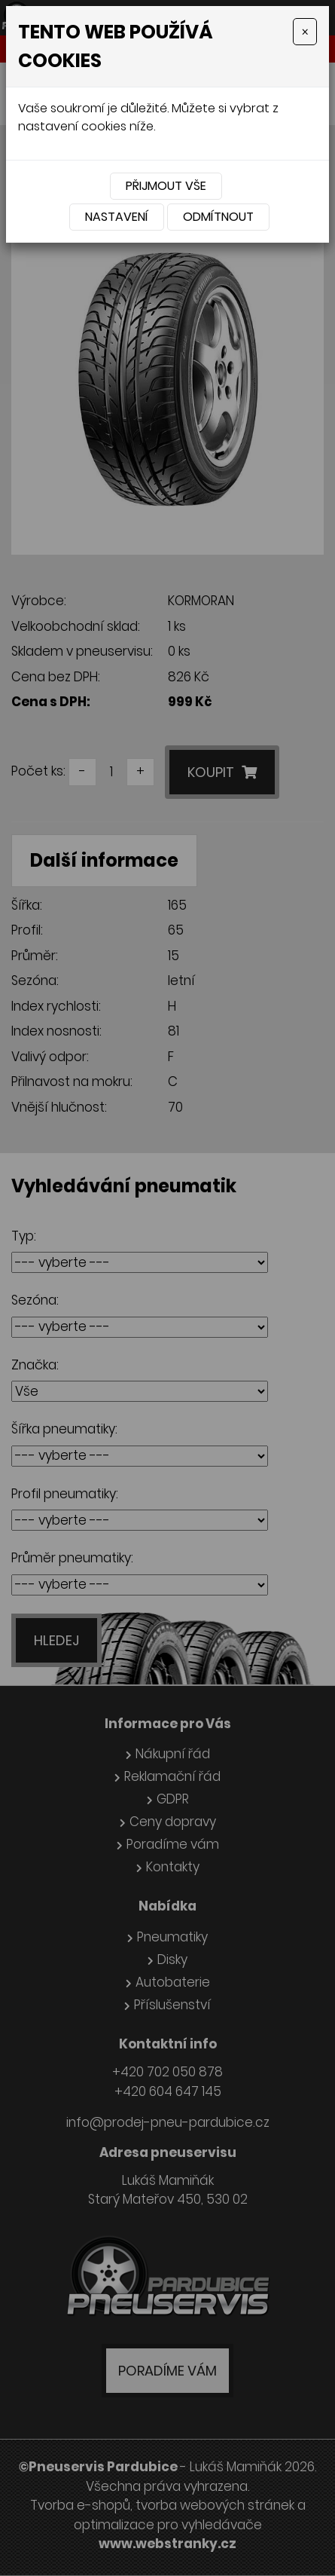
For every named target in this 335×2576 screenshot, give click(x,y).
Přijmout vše (166, 185)
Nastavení (116, 216)
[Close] (305, 31)
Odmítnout (218, 216)
